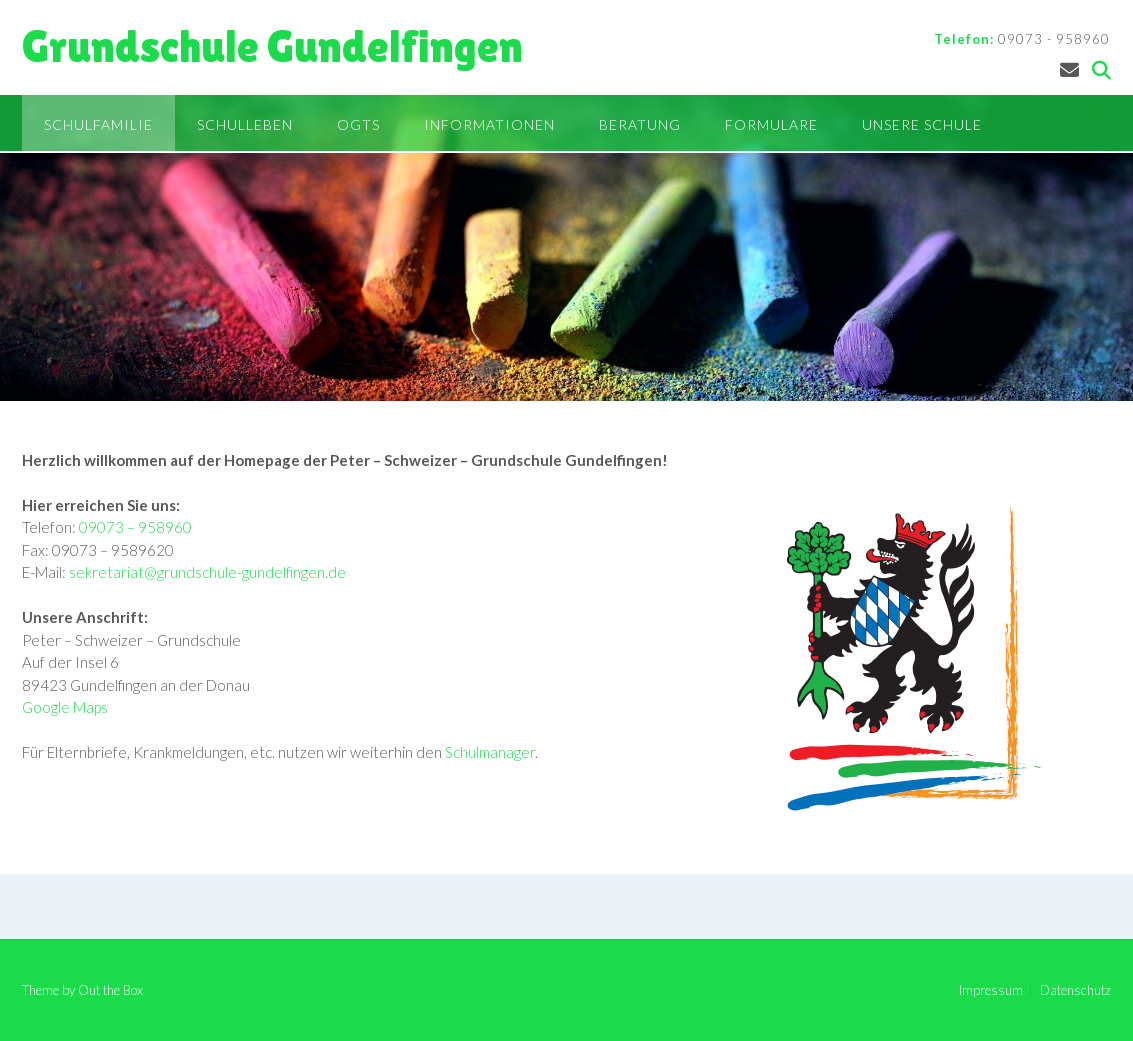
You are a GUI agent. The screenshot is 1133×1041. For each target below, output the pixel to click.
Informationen (489, 124)
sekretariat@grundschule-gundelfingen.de (207, 572)
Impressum (991, 990)
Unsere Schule (922, 124)
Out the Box (110, 990)
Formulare (771, 124)
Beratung (640, 124)
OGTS (358, 124)
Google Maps (65, 707)
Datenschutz (1075, 990)
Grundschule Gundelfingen (272, 46)
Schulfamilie (98, 124)
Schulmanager (490, 752)
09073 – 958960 (135, 527)
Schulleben (245, 124)
